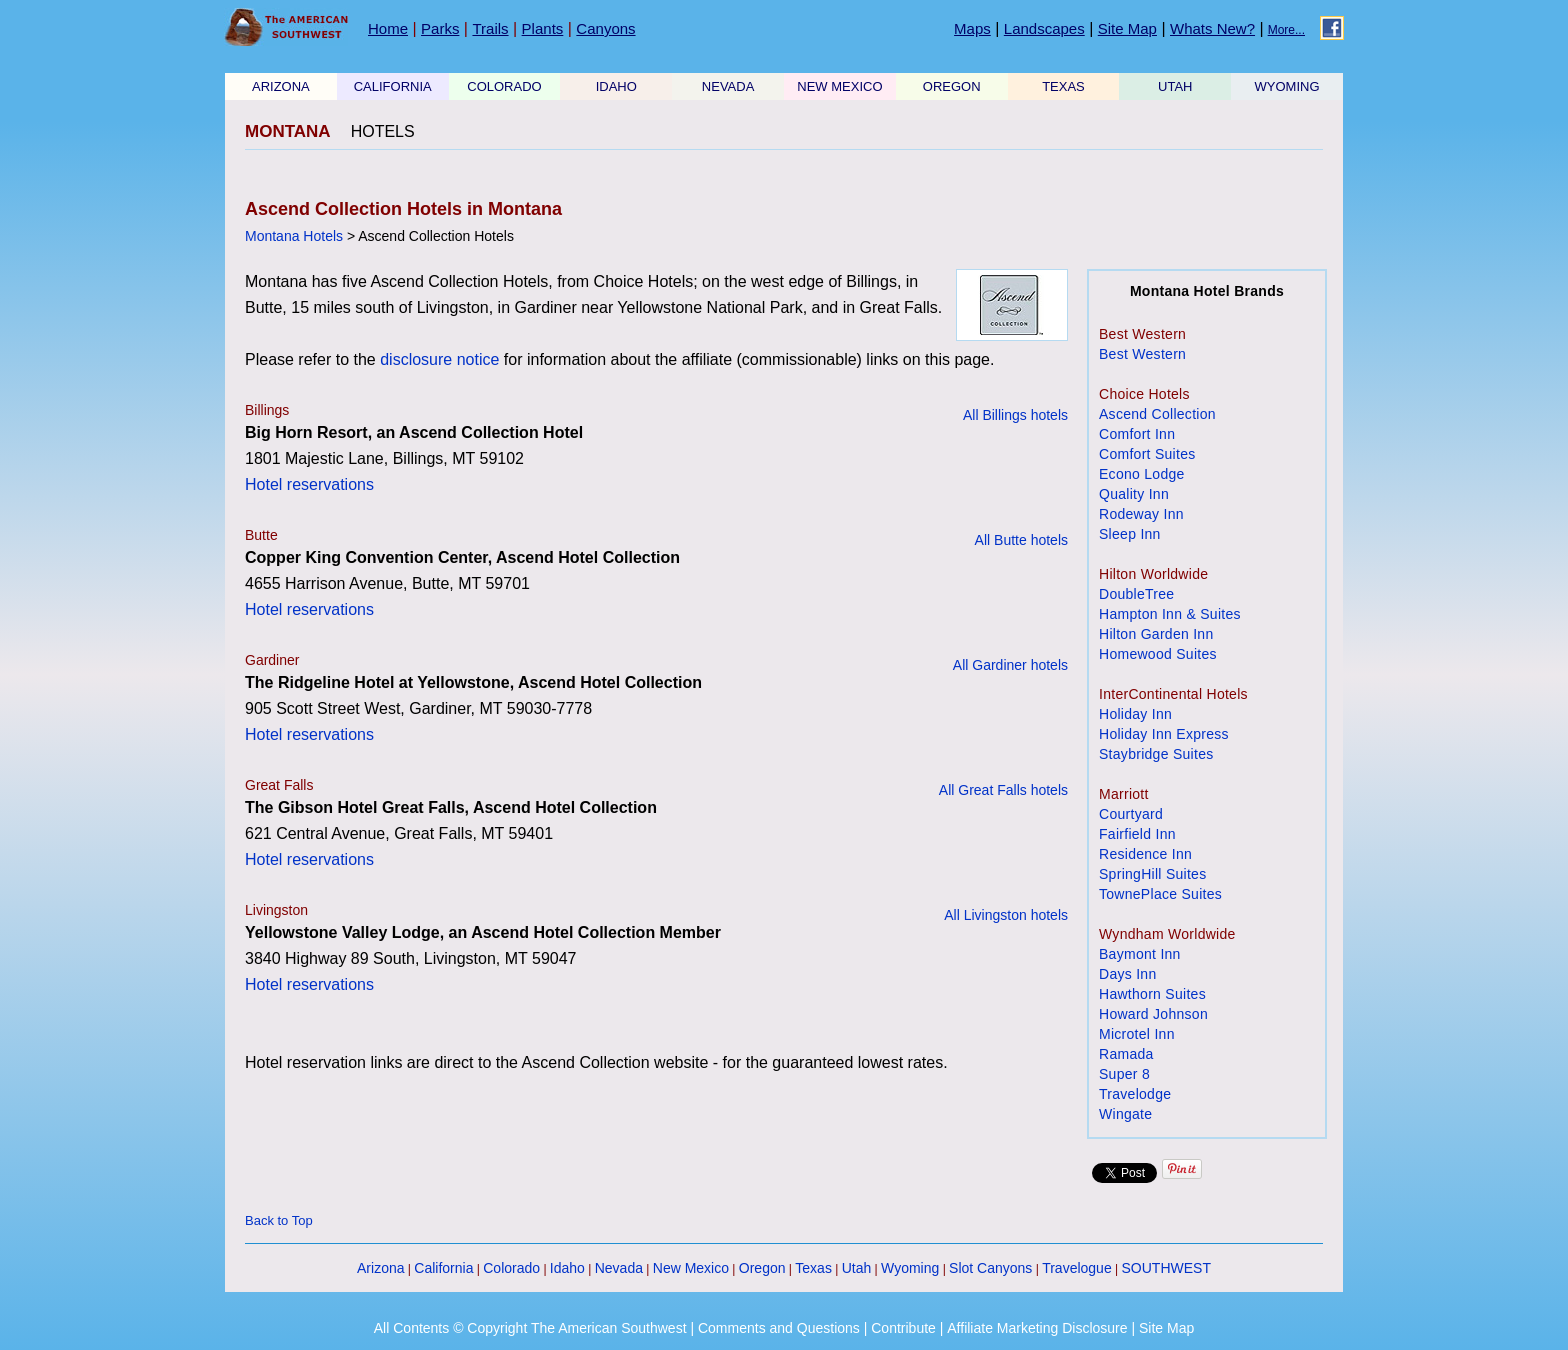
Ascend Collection (1157, 414)
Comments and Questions (779, 1328)
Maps (972, 28)
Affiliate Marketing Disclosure (1037, 1328)
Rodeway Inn (1141, 514)
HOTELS (383, 131)
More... (1286, 30)
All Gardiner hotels (1010, 665)
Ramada (1126, 1054)
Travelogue (1077, 1268)
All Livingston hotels (1006, 915)
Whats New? (1212, 28)
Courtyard (1131, 814)
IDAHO (616, 86)
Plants (543, 28)
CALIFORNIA (393, 86)
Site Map (1127, 28)
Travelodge (1135, 1094)
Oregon (762, 1268)
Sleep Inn (1130, 534)
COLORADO (504, 86)
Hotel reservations (309, 484)
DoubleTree (1136, 594)
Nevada (619, 1268)
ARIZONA (281, 86)
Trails (490, 28)
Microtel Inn (1137, 1034)
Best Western (1142, 354)
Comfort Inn (1137, 434)
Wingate (1125, 1114)
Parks (440, 28)
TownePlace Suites (1160, 894)
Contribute (903, 1328)
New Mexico (691, 1268)
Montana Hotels (294, 236)
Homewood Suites (1158, 654)
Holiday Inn (1135, 714)
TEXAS (1063, 86)
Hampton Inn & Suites (1170, 614)
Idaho (567, 1268)
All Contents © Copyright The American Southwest (530, 1328)
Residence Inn (1145, 854)
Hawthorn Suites (1152, 994)
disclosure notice (439, 359)
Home (388, 28)
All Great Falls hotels (1003, 790)
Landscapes (1044, 28)
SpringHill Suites (1152, 874)
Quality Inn (1134, 494)
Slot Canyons (990, 1268)
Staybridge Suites (1156, 754)
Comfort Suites (1147, 454)
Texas (813, 1268)
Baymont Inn (1140, 954)
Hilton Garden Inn (1156, 634)
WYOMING (1287, 86)
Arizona (380, 1268)
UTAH (1175, 86)
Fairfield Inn (1137, 834)
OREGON (952, 86)
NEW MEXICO (839, 86)
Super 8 (1124, 1074)
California (443, 1268)
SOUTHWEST (1166, 1268)
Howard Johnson (1153, 1014)
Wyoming (910, 1268)
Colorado (511, 1268)
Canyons (605, 28)
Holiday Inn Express (1164, 734)
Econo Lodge (1142, 474)
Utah (857, 1268)
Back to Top (279, 1220)
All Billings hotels (1015, 415)
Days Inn (1128, 974)
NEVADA (728, 86)
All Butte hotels (1021, 540)
